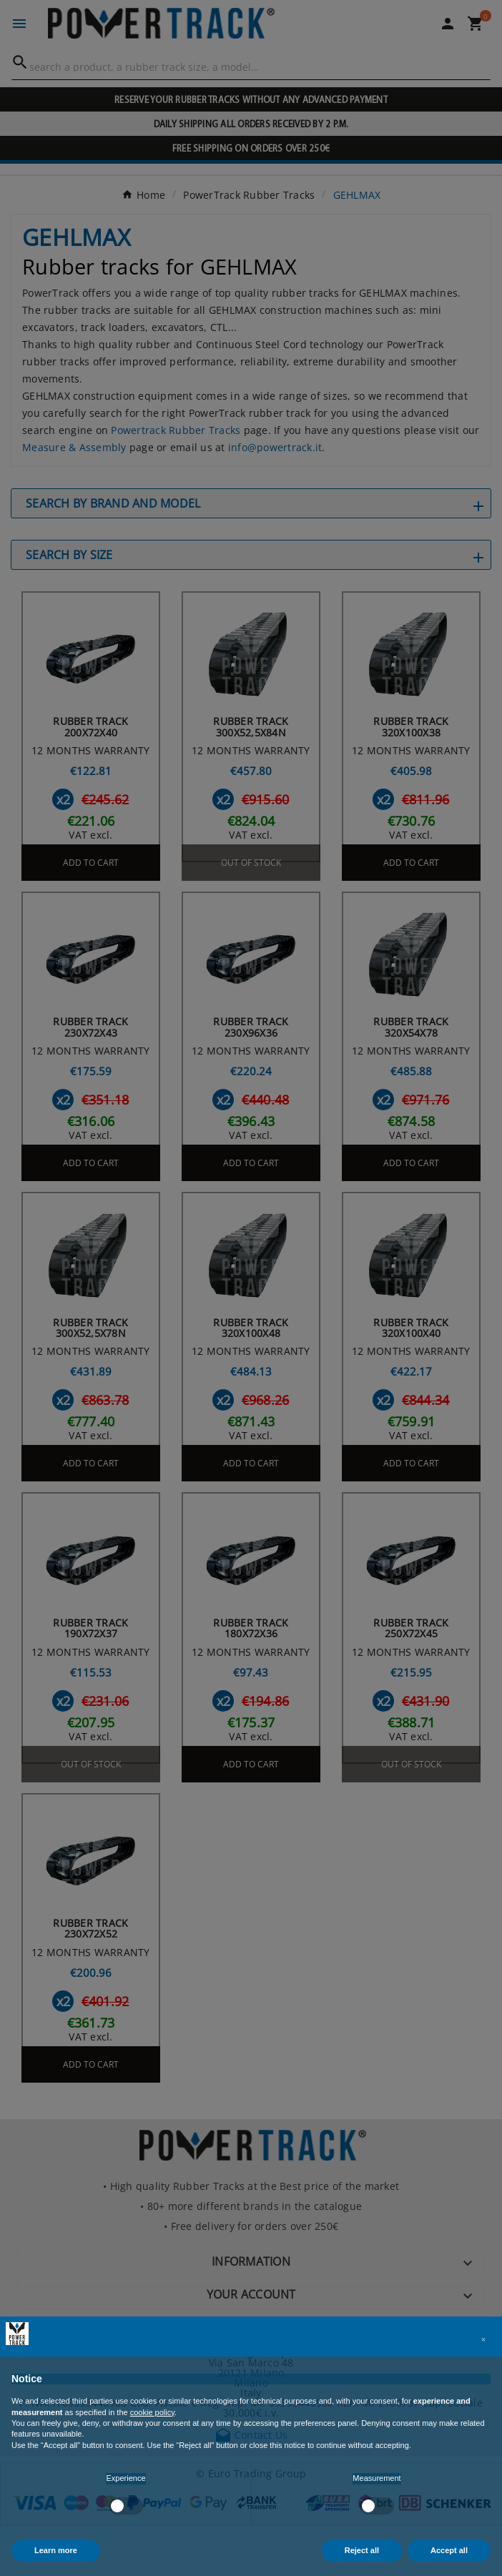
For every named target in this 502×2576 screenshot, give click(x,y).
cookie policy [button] (152, 2412)
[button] (483, 2339)
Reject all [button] (362, 2550)
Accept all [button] (449, 2550)
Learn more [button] (55, 2550)
